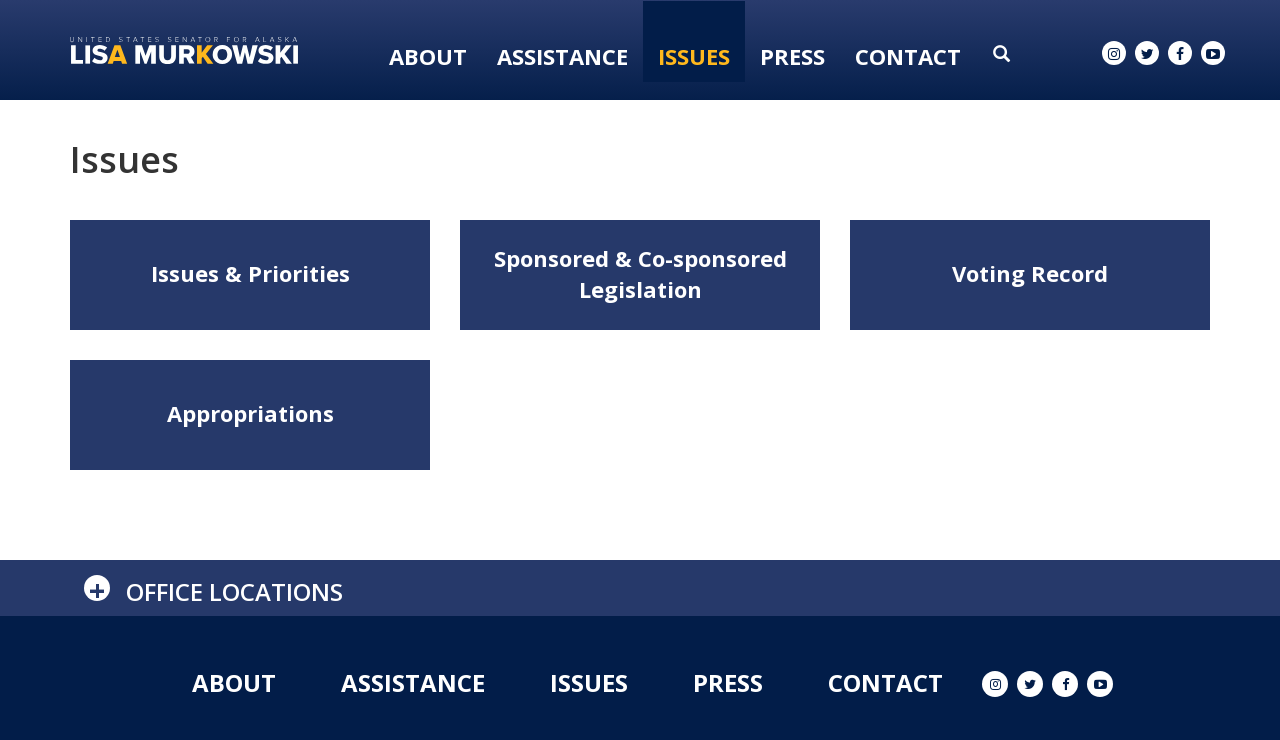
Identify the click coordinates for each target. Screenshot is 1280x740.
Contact (908, 56)
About (428, 56)
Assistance (562, 56)
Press (792, 56)
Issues (694, 56)
